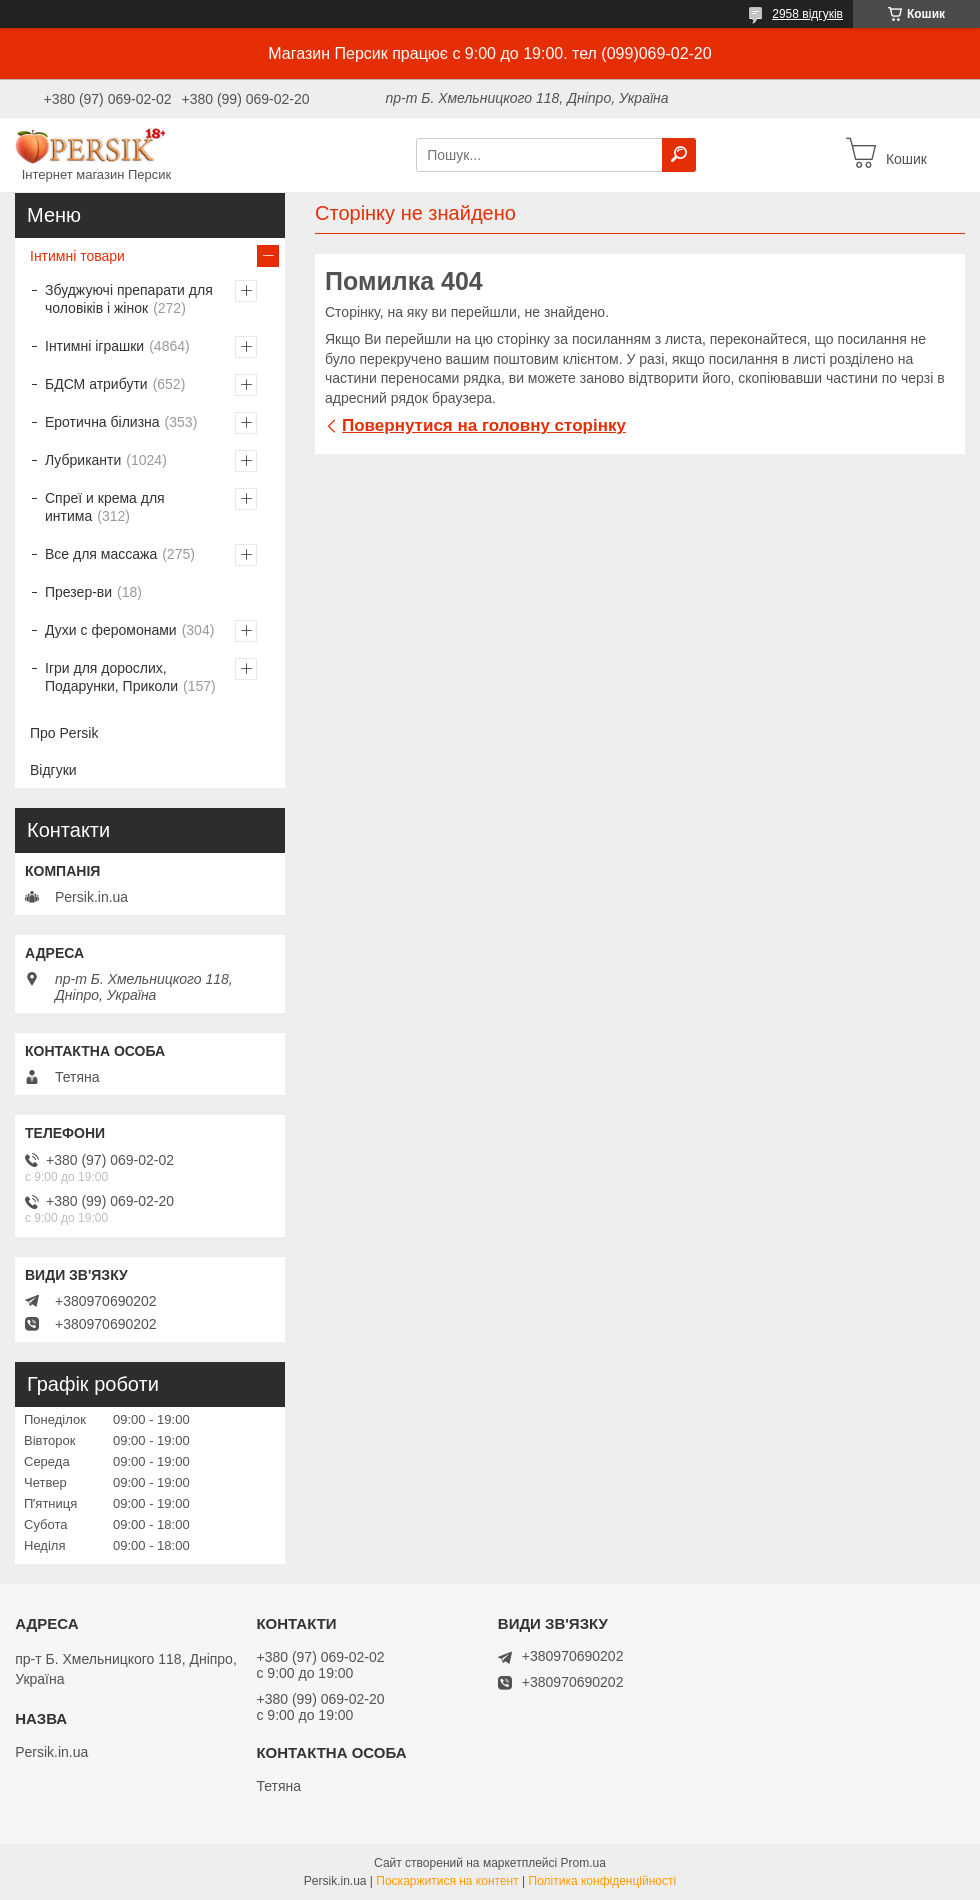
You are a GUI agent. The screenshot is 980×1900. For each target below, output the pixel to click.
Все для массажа (101, 554)
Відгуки (53, 770)
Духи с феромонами (111, 630)
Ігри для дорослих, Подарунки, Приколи (111, 677)
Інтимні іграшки (94, 346)
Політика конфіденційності (603, 1881)
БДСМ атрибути (96, 384)
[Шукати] (679, 155)
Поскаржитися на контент (447, 1881)
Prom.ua (583, 1863)
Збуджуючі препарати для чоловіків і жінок (129, 299)
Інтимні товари (77, 256)
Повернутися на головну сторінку (484, 425)
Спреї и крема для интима (105, 507)
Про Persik (64, 733)
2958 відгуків (807, 14)
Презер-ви (78, 592)
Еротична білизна (102, 422)
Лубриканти (83, 460)
